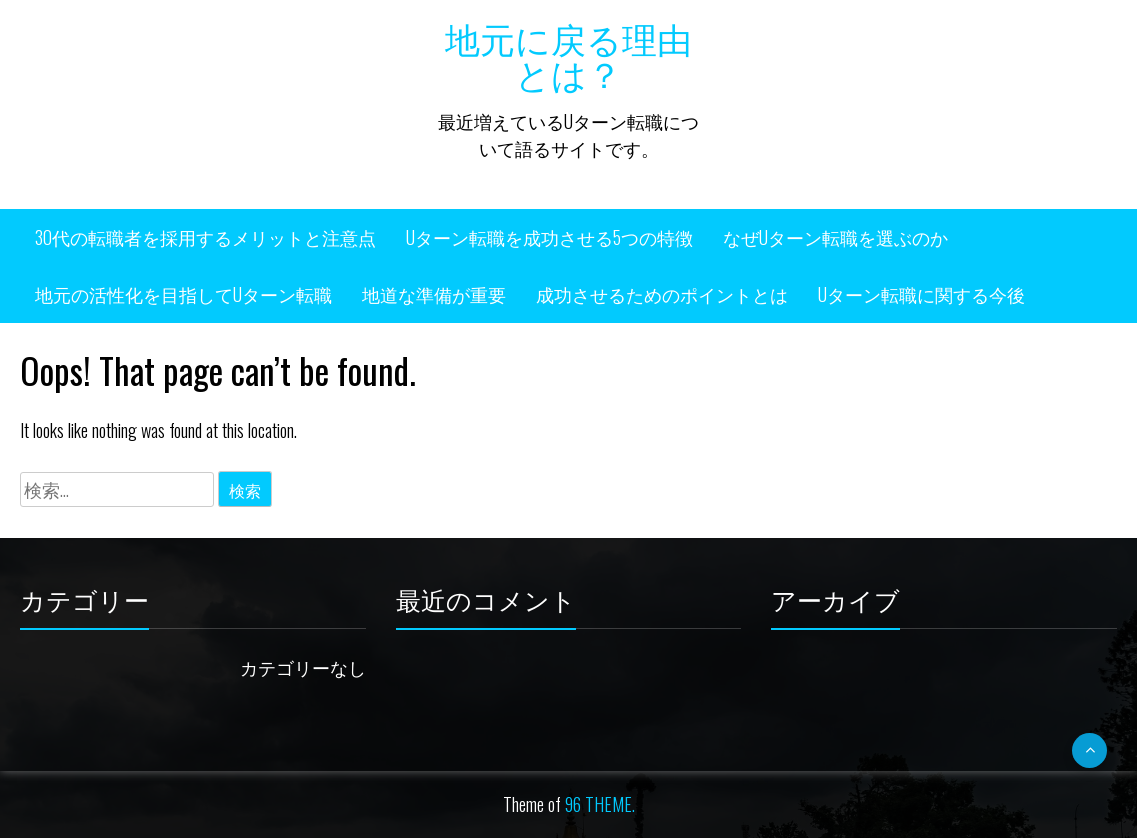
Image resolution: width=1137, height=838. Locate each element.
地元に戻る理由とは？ (568, 54)
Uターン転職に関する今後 (921, 294)
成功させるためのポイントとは (662, 294)
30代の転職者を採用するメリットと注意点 (205, 237)
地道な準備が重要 (434, 294)
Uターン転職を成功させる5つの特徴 (549, 237)
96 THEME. (600, 804)
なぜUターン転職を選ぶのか (835, 237)
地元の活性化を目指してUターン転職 (183, 294)
